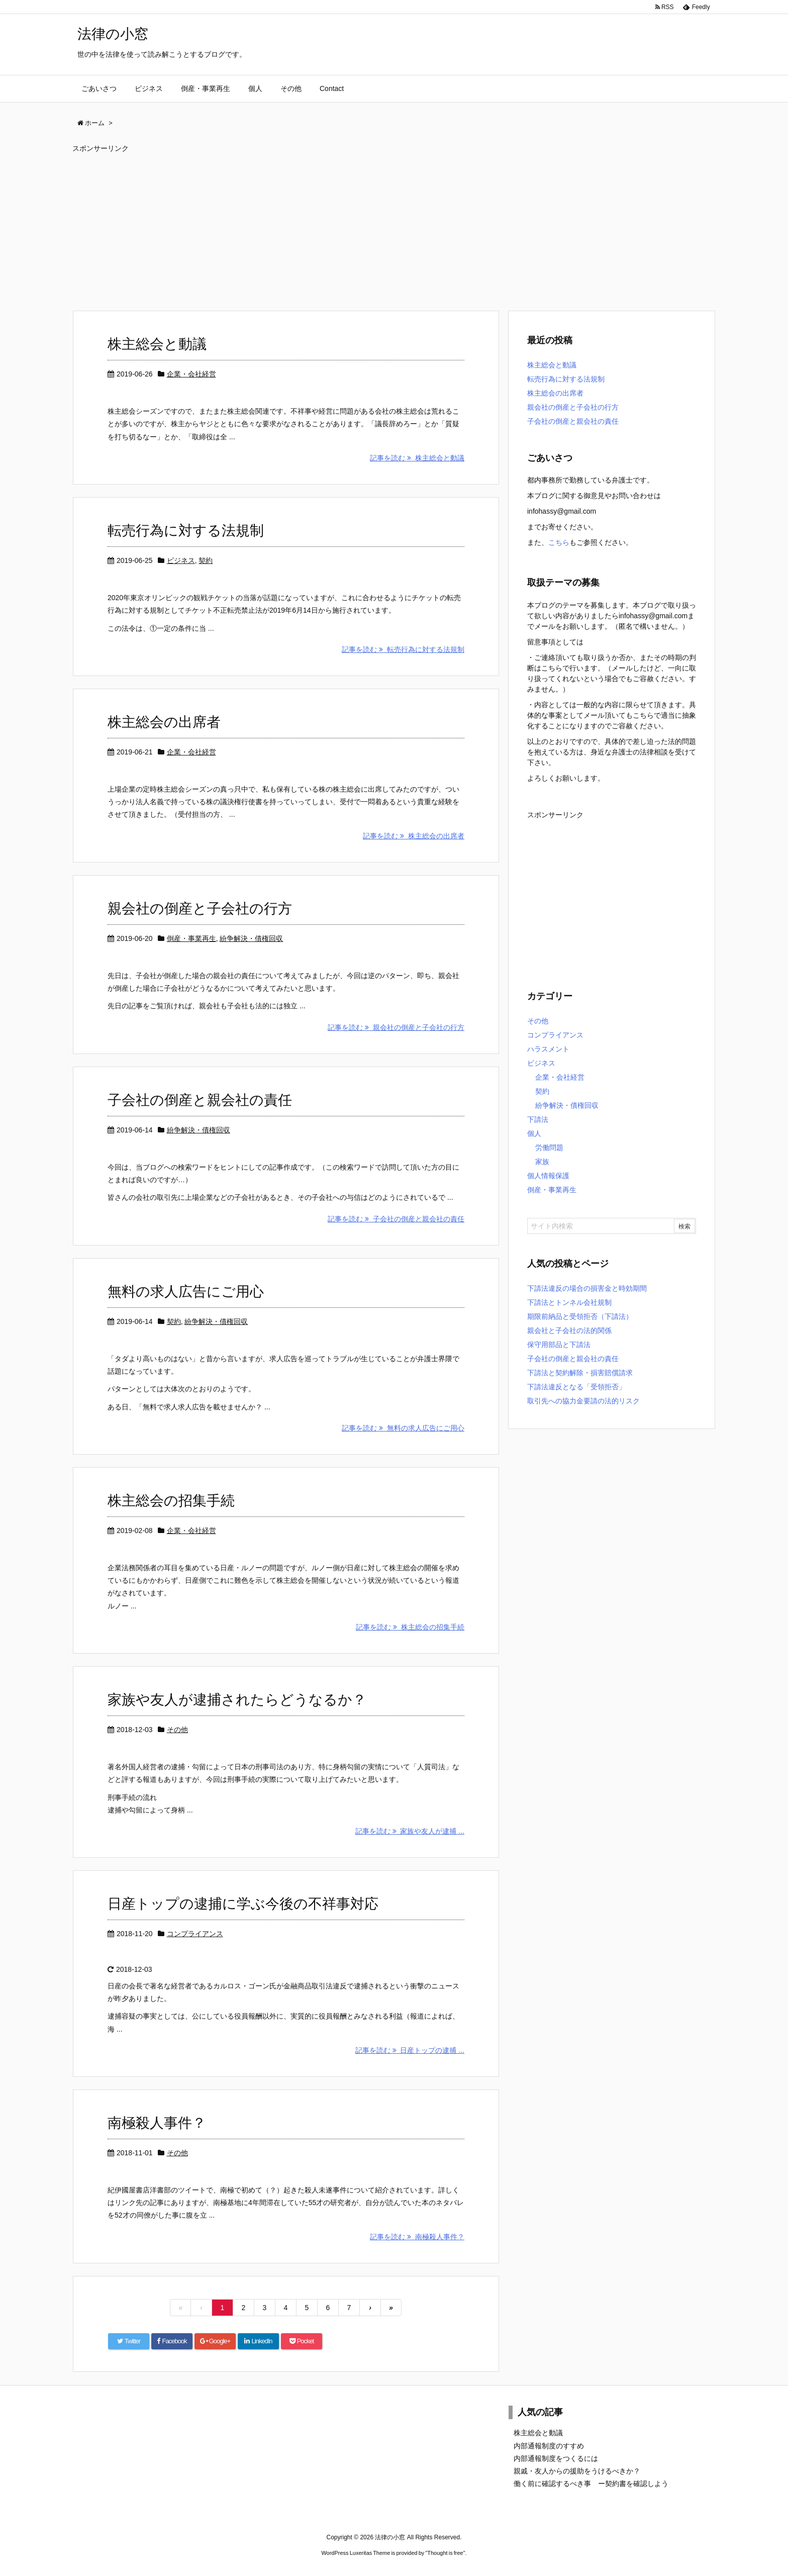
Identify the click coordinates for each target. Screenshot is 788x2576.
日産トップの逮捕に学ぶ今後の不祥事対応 (243, 1904)
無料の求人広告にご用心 (186, 1291)
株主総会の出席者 (164, 722)
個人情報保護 (548, 1176)
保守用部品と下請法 (558, 1345)
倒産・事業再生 (191, 938)
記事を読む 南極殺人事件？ (417, 2237)
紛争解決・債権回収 (251, 938)
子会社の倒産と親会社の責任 (200, 1100)
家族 (542, 1162)
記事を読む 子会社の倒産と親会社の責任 (396, 1219)
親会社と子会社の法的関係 (569, 1330)
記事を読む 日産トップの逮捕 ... (409, 2050)
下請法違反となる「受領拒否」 (576, 1387)
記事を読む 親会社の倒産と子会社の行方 (396, 1027)
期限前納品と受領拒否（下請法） (580, 1316)
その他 (177, 1730)
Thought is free (445, 2553)
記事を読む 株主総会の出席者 (413, 836)
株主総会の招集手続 (171, 1500)
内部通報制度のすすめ (549, 2446)
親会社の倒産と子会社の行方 (200, 908)
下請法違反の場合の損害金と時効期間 (587, 1288)
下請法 (537, 1119)
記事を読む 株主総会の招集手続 (410, 1627)
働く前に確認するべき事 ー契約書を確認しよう (591, 2483)
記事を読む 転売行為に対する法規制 (403, 649)
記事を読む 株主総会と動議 (417, 458)
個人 (534, 1133)
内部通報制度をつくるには (556, 2458)
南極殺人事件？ (157, 2123)
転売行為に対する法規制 (186, 530)
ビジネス (181, 560)
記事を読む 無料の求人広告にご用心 (403, 1428)
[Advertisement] (373, 226)
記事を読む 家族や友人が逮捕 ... (409, 1831)
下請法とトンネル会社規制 (569, 1302)
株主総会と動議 (157, 344)
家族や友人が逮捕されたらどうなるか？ (237, 1699)
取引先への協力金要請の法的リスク (583, 1401)
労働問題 (549, 1147)
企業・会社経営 (191, 374)
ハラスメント (548, 1049)
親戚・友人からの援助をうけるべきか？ (577, 2471)
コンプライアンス (195, 1934)
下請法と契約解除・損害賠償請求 (580, 1373)
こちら (558, 542)
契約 (206, 560)
